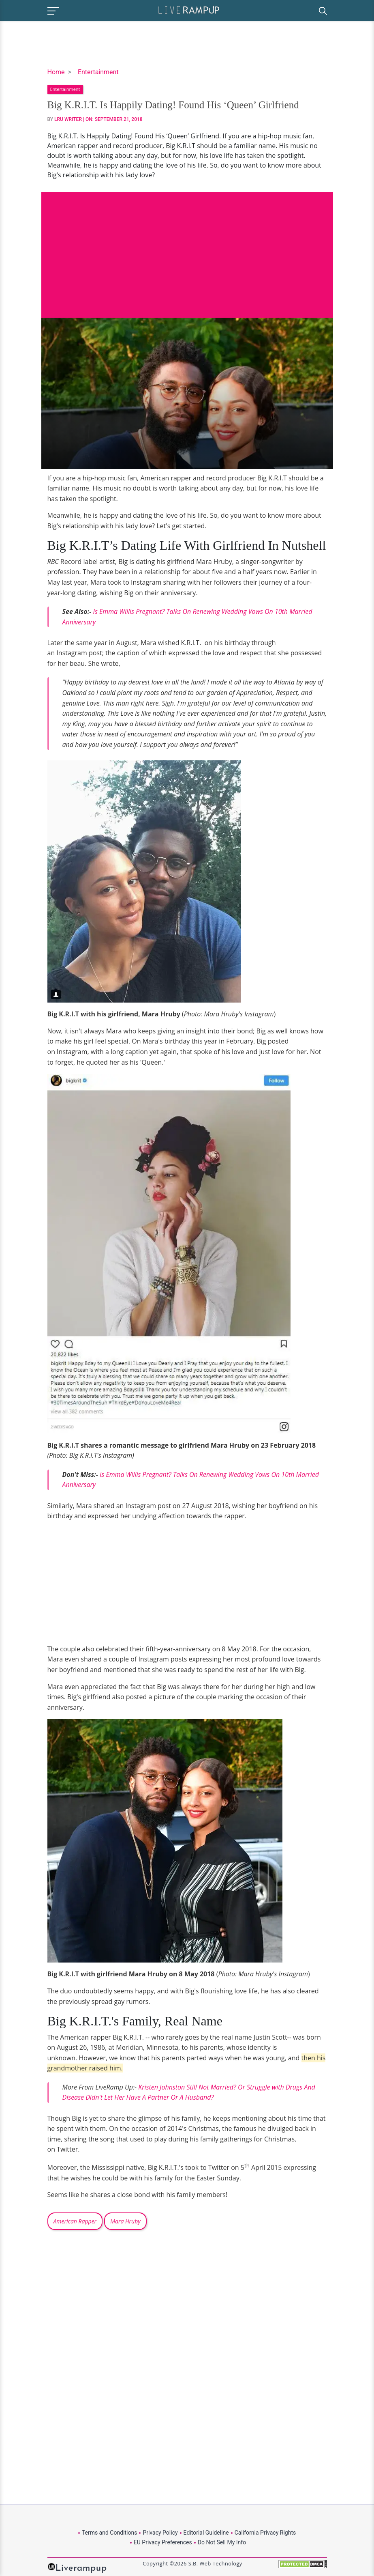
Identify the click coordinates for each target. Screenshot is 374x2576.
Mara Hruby (125, 2221)
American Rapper (75, 2221)
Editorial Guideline (206, 2532)
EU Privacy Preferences (163, 2542)
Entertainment (98, 72)
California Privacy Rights (265, 2532)
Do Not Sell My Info (222, 2542)
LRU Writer (68, 119)
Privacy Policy (160, 2532)
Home (56, 72)
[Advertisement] (187, 249)
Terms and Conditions (109, 2532)
